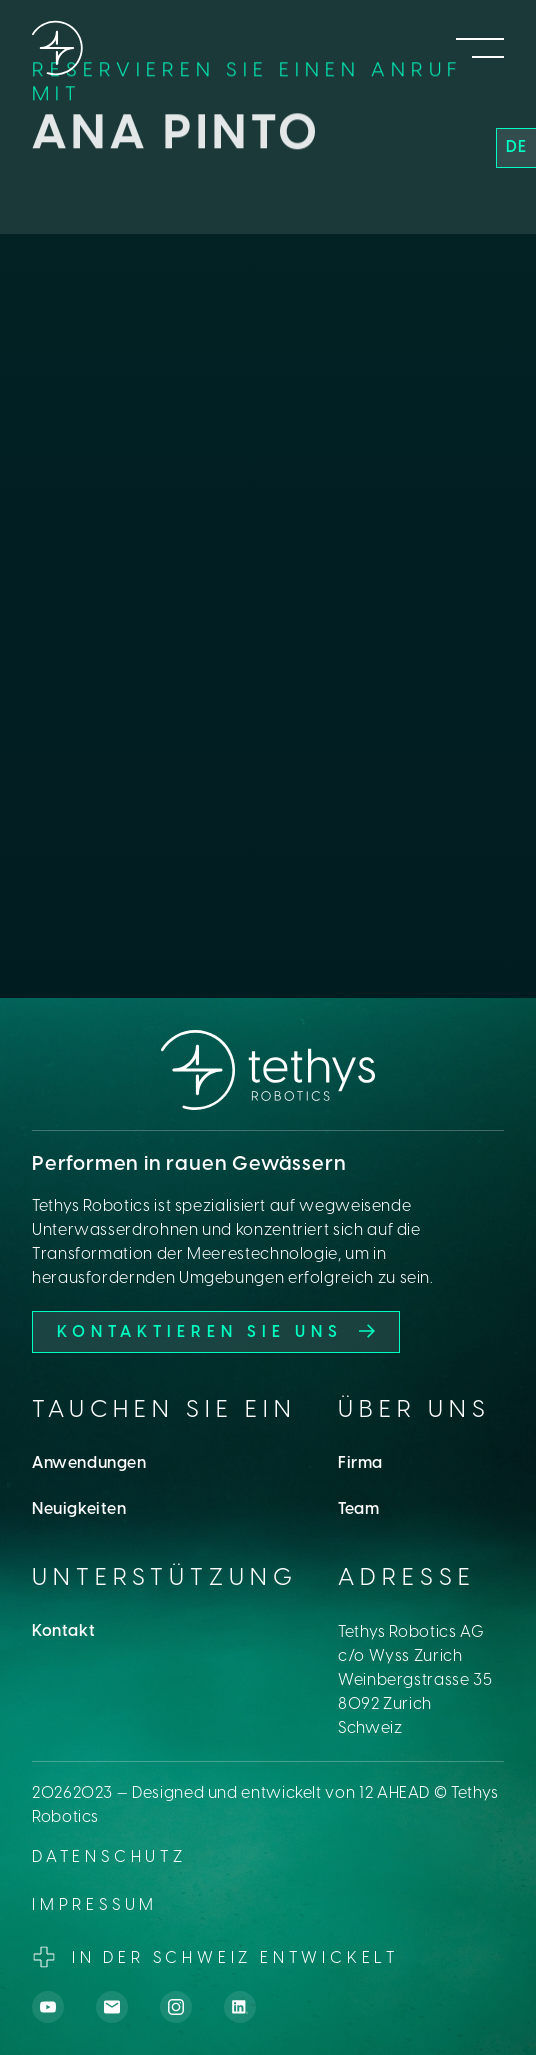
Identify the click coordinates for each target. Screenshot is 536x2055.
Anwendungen (89, 1463)
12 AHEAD (394, 1793)
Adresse (407, 1578)
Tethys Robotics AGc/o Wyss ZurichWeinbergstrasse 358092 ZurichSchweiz (415, 1680)
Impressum (95, 1906)
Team (358, 1509)
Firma (360, 1463)
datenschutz (109, 1858)
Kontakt (63, 1631)
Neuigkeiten (79, 1509)
